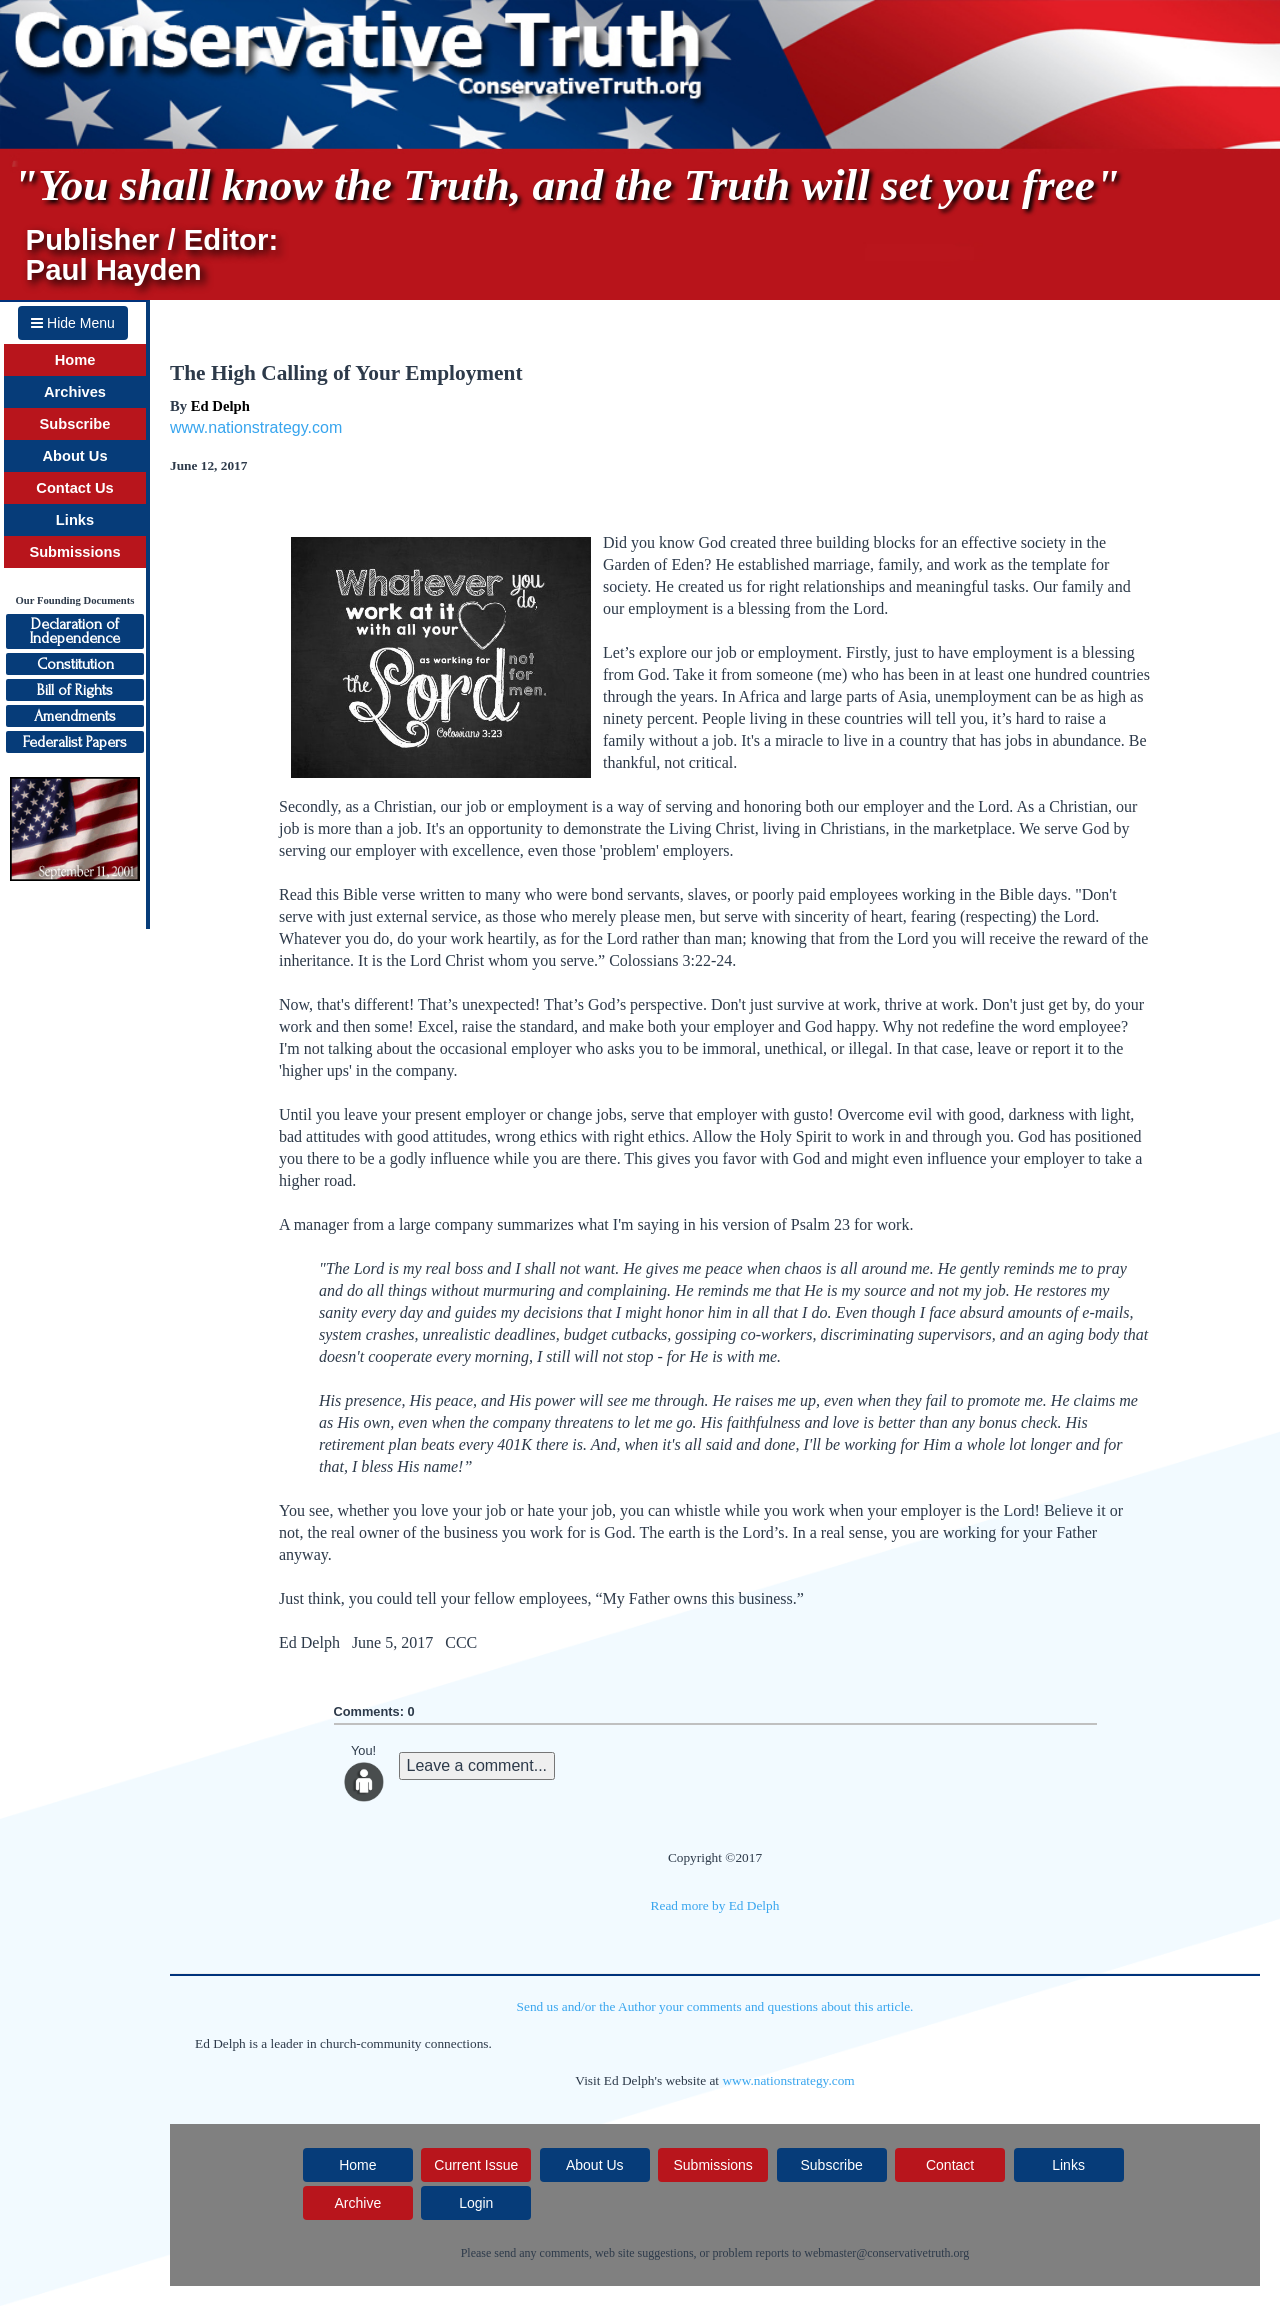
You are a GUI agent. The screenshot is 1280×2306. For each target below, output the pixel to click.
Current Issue (476, 2165)
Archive (357, 2203)
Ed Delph (220, 406)
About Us (74, 456)
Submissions (74, 552)
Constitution (75, 664)
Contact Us (74, 488)
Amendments (75, 716)
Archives (75, 392)
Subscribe (75, 424)
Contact (950, 2165)
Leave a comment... (477, 1765)
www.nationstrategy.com (256, 427)
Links (75, 520)
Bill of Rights (75, 690)
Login (476, 2203)
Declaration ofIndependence (75, 631)
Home (75, 360)
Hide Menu (73, 323)
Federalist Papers (75, 742)
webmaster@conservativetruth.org (886, 2253)
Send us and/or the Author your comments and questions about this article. (715, 2006)
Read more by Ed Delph (715, 1905)
